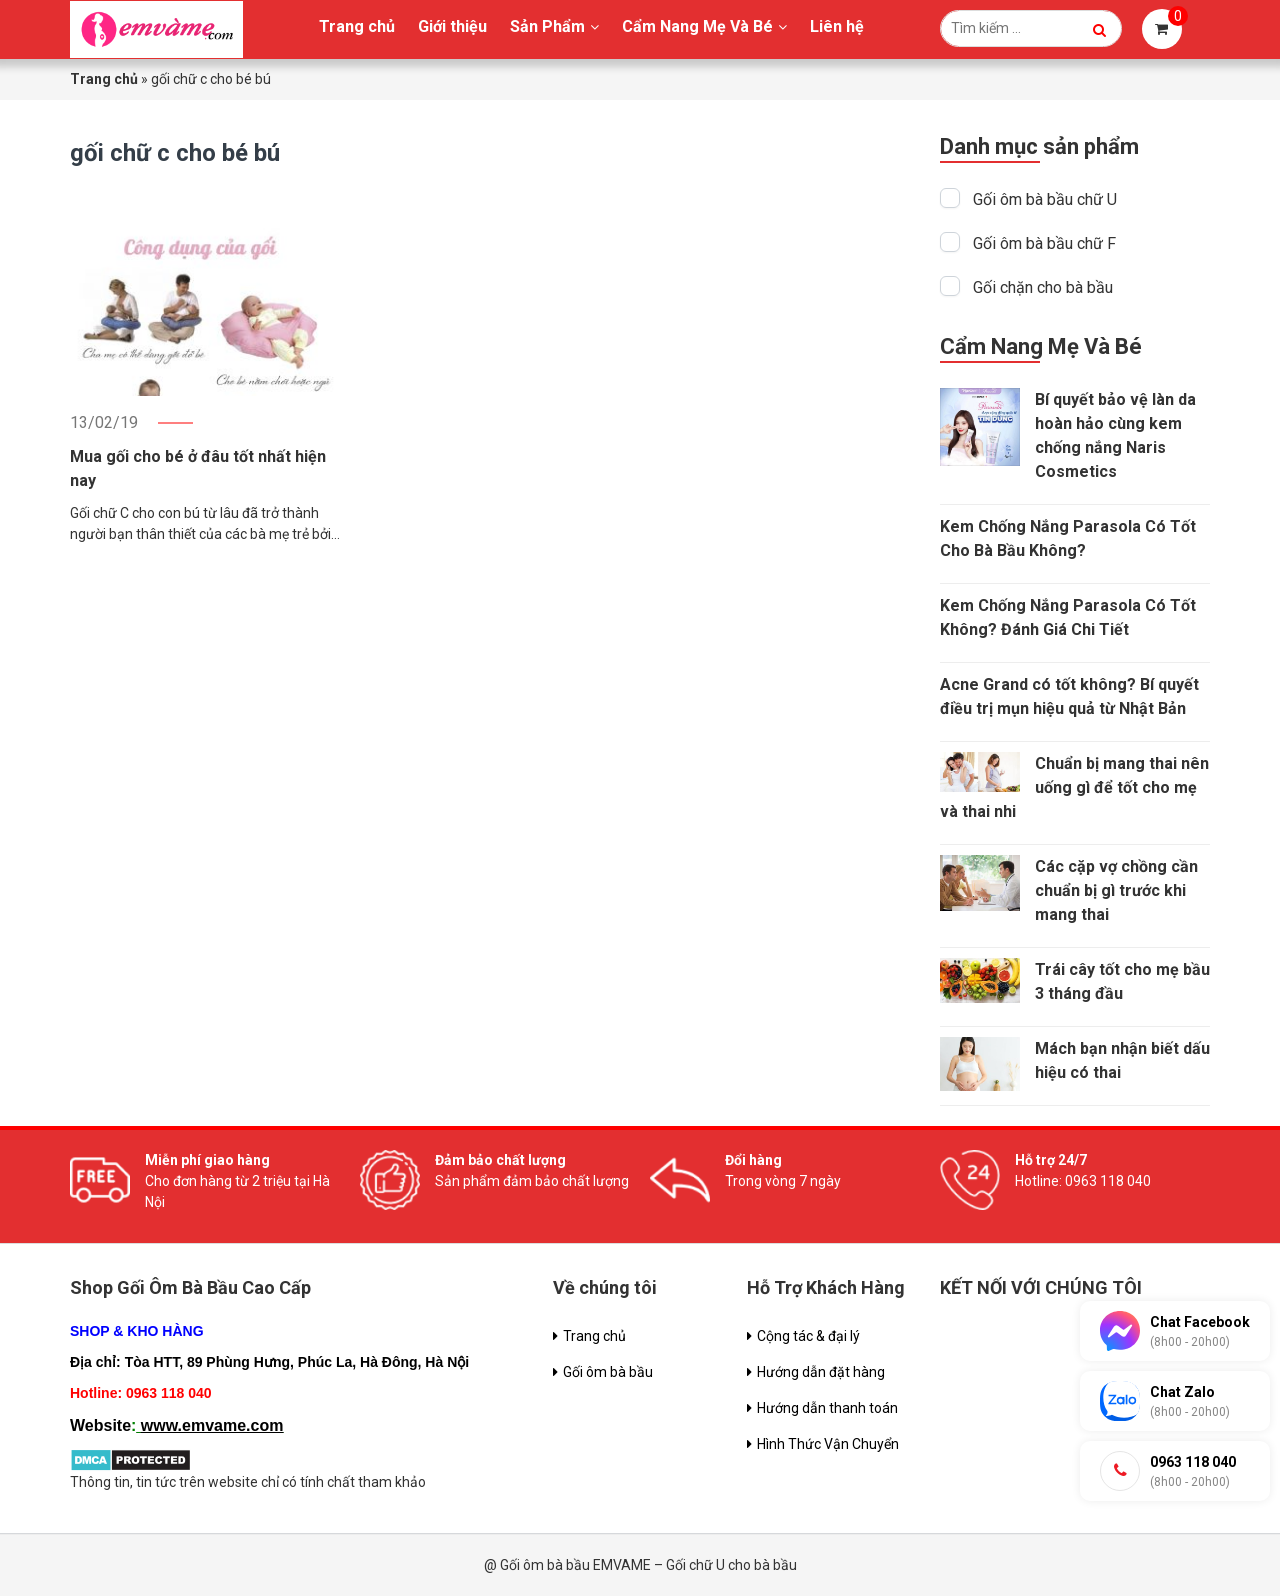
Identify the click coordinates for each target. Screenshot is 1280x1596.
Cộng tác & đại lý (808, 1336)
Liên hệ (837, 26)
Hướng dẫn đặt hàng (821, 1372)
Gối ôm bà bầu (608, 1372)
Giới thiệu (452, 26)
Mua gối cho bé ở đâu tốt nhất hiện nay (198, 468)
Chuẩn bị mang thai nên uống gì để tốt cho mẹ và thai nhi (1074, 787)
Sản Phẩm (547, 26)
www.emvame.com (212, 1425)
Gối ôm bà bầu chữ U (1045, 199)
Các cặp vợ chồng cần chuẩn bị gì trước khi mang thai (1116, 890)
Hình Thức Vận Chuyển (828, 1444)
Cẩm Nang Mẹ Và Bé (697, 26)
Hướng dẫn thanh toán (827, 1408)
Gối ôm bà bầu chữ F (1044, 243)
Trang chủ (357, 26)
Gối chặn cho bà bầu (1043, 287)
